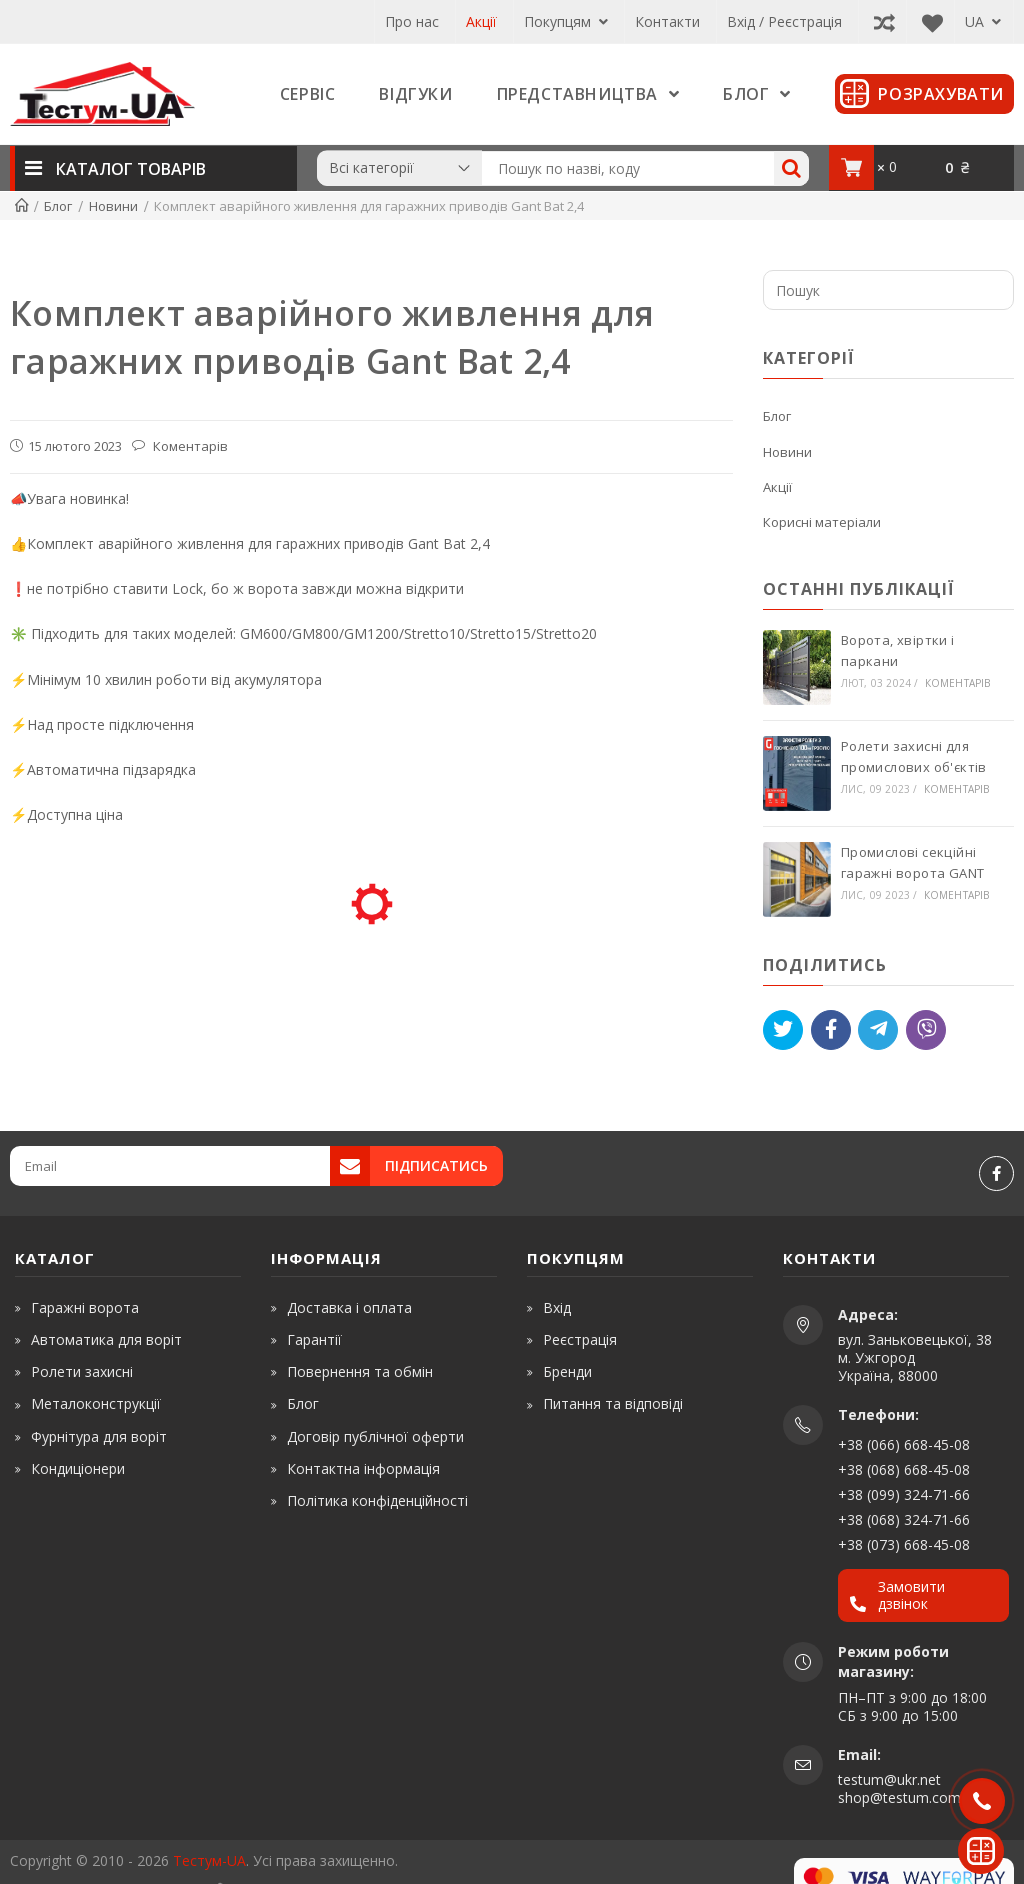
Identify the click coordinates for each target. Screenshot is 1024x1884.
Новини (787, 452)
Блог (777, 416)
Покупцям (566, 21)
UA (983, 21)
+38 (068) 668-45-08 (904, 1469)
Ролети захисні (82, 1371)
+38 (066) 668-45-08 (904, 1444)
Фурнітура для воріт (99, 1436)
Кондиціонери (78, 1468)
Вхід (557, 1307)
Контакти (667, 21)
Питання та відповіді (613, 1403)
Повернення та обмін (360, 1371)
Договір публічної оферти (375, 1436)
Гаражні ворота (85, 1307)
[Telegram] (878, 1030)
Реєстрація (580, 1339)
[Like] (831, 1030)
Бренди (567, 1371)
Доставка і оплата (349, 1307)
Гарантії (314, 1339)
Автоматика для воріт (106, 1339)
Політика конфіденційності (377, 1500)
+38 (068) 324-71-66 (904, 1519)
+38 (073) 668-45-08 (904, 1544)
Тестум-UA (209, 1860)
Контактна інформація (363, 1468)
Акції (481, 21)
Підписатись (436, 1165)
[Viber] (926, 1030)
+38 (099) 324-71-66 (904, 1494)
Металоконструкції (96, 1403)
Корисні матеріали (822, 522)
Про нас (412, 21)
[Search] (791, 168)
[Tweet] (783, 1030)
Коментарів (189, 446)
